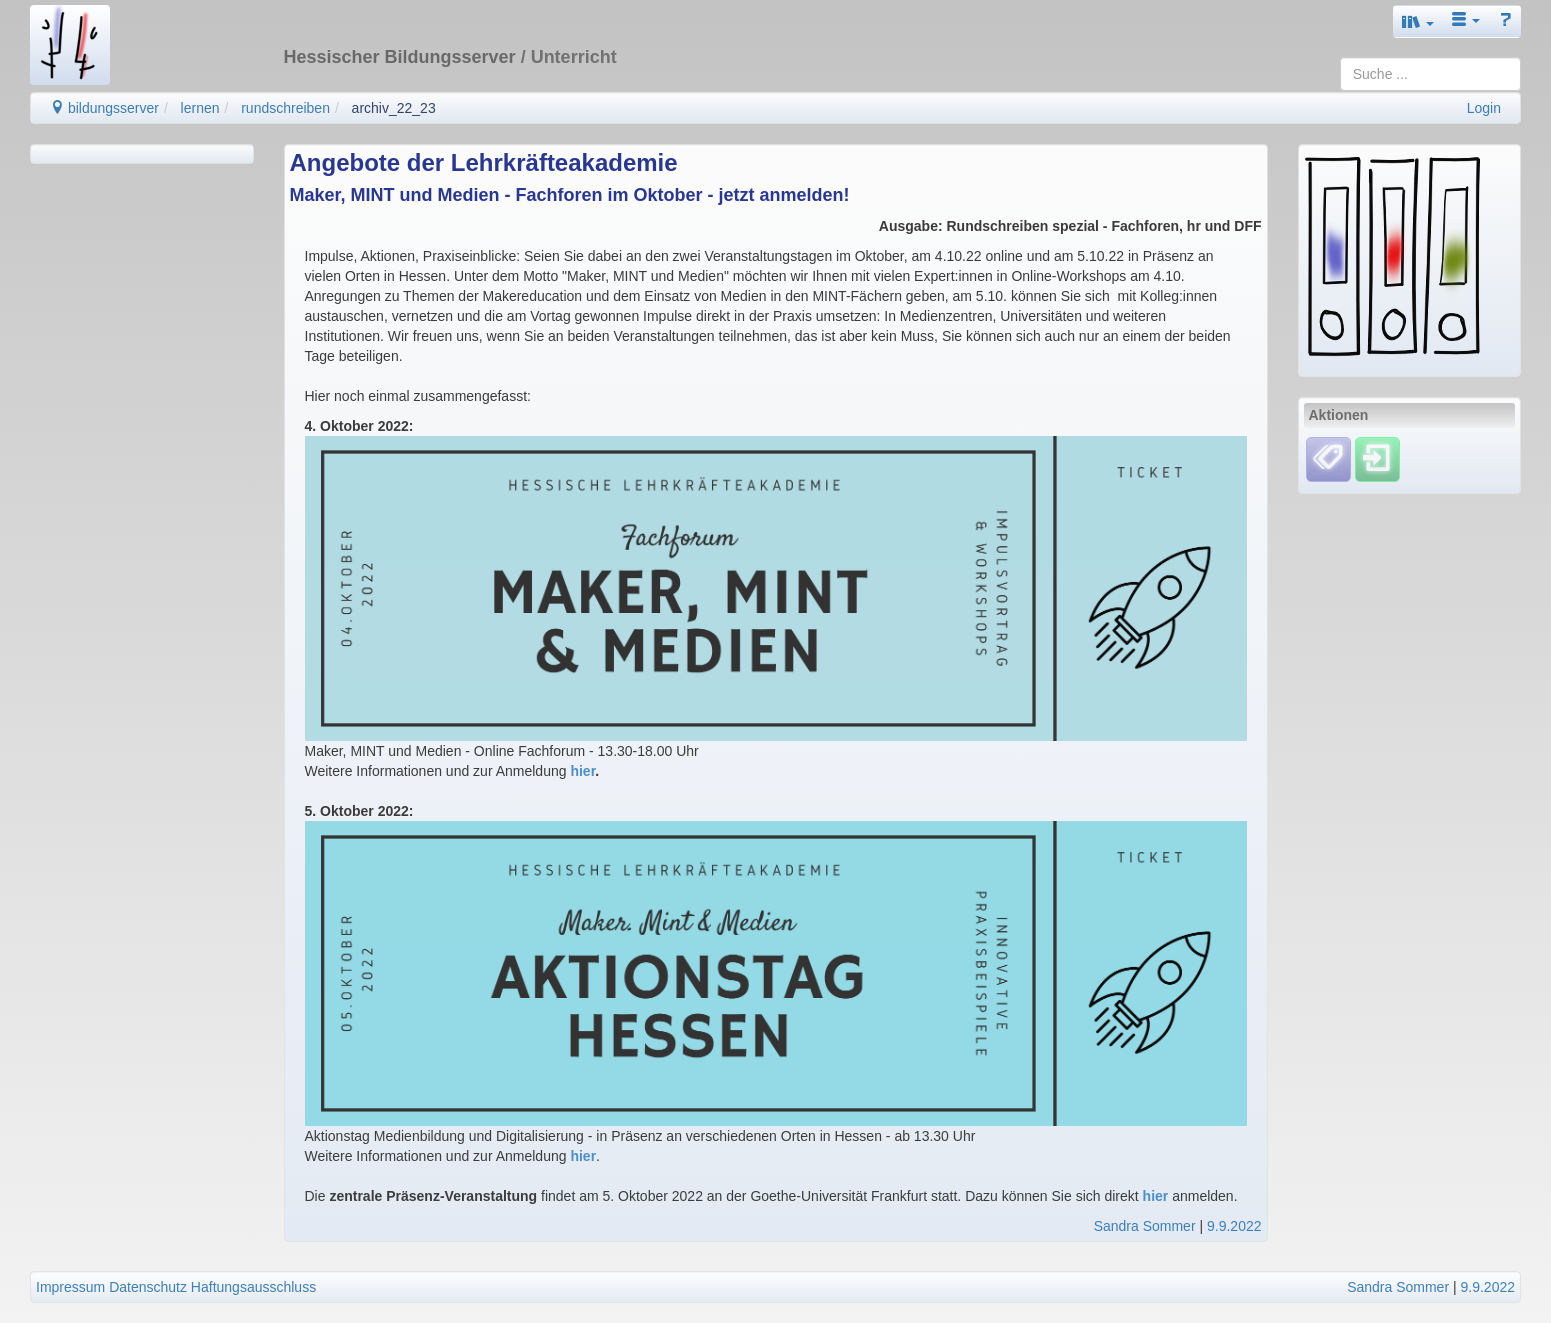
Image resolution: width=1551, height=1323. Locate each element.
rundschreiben (285, 108)
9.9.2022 (1234, 1226)
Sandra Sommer (1145, 1226)
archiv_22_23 (394, 108)
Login (1484, 108)
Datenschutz (148, 1287)
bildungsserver (104, 108)
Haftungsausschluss (253, 1287)
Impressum (70, 1287)
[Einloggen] (1377, 459)
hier (582, 771)
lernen (200, 108)
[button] (1418, 21)
